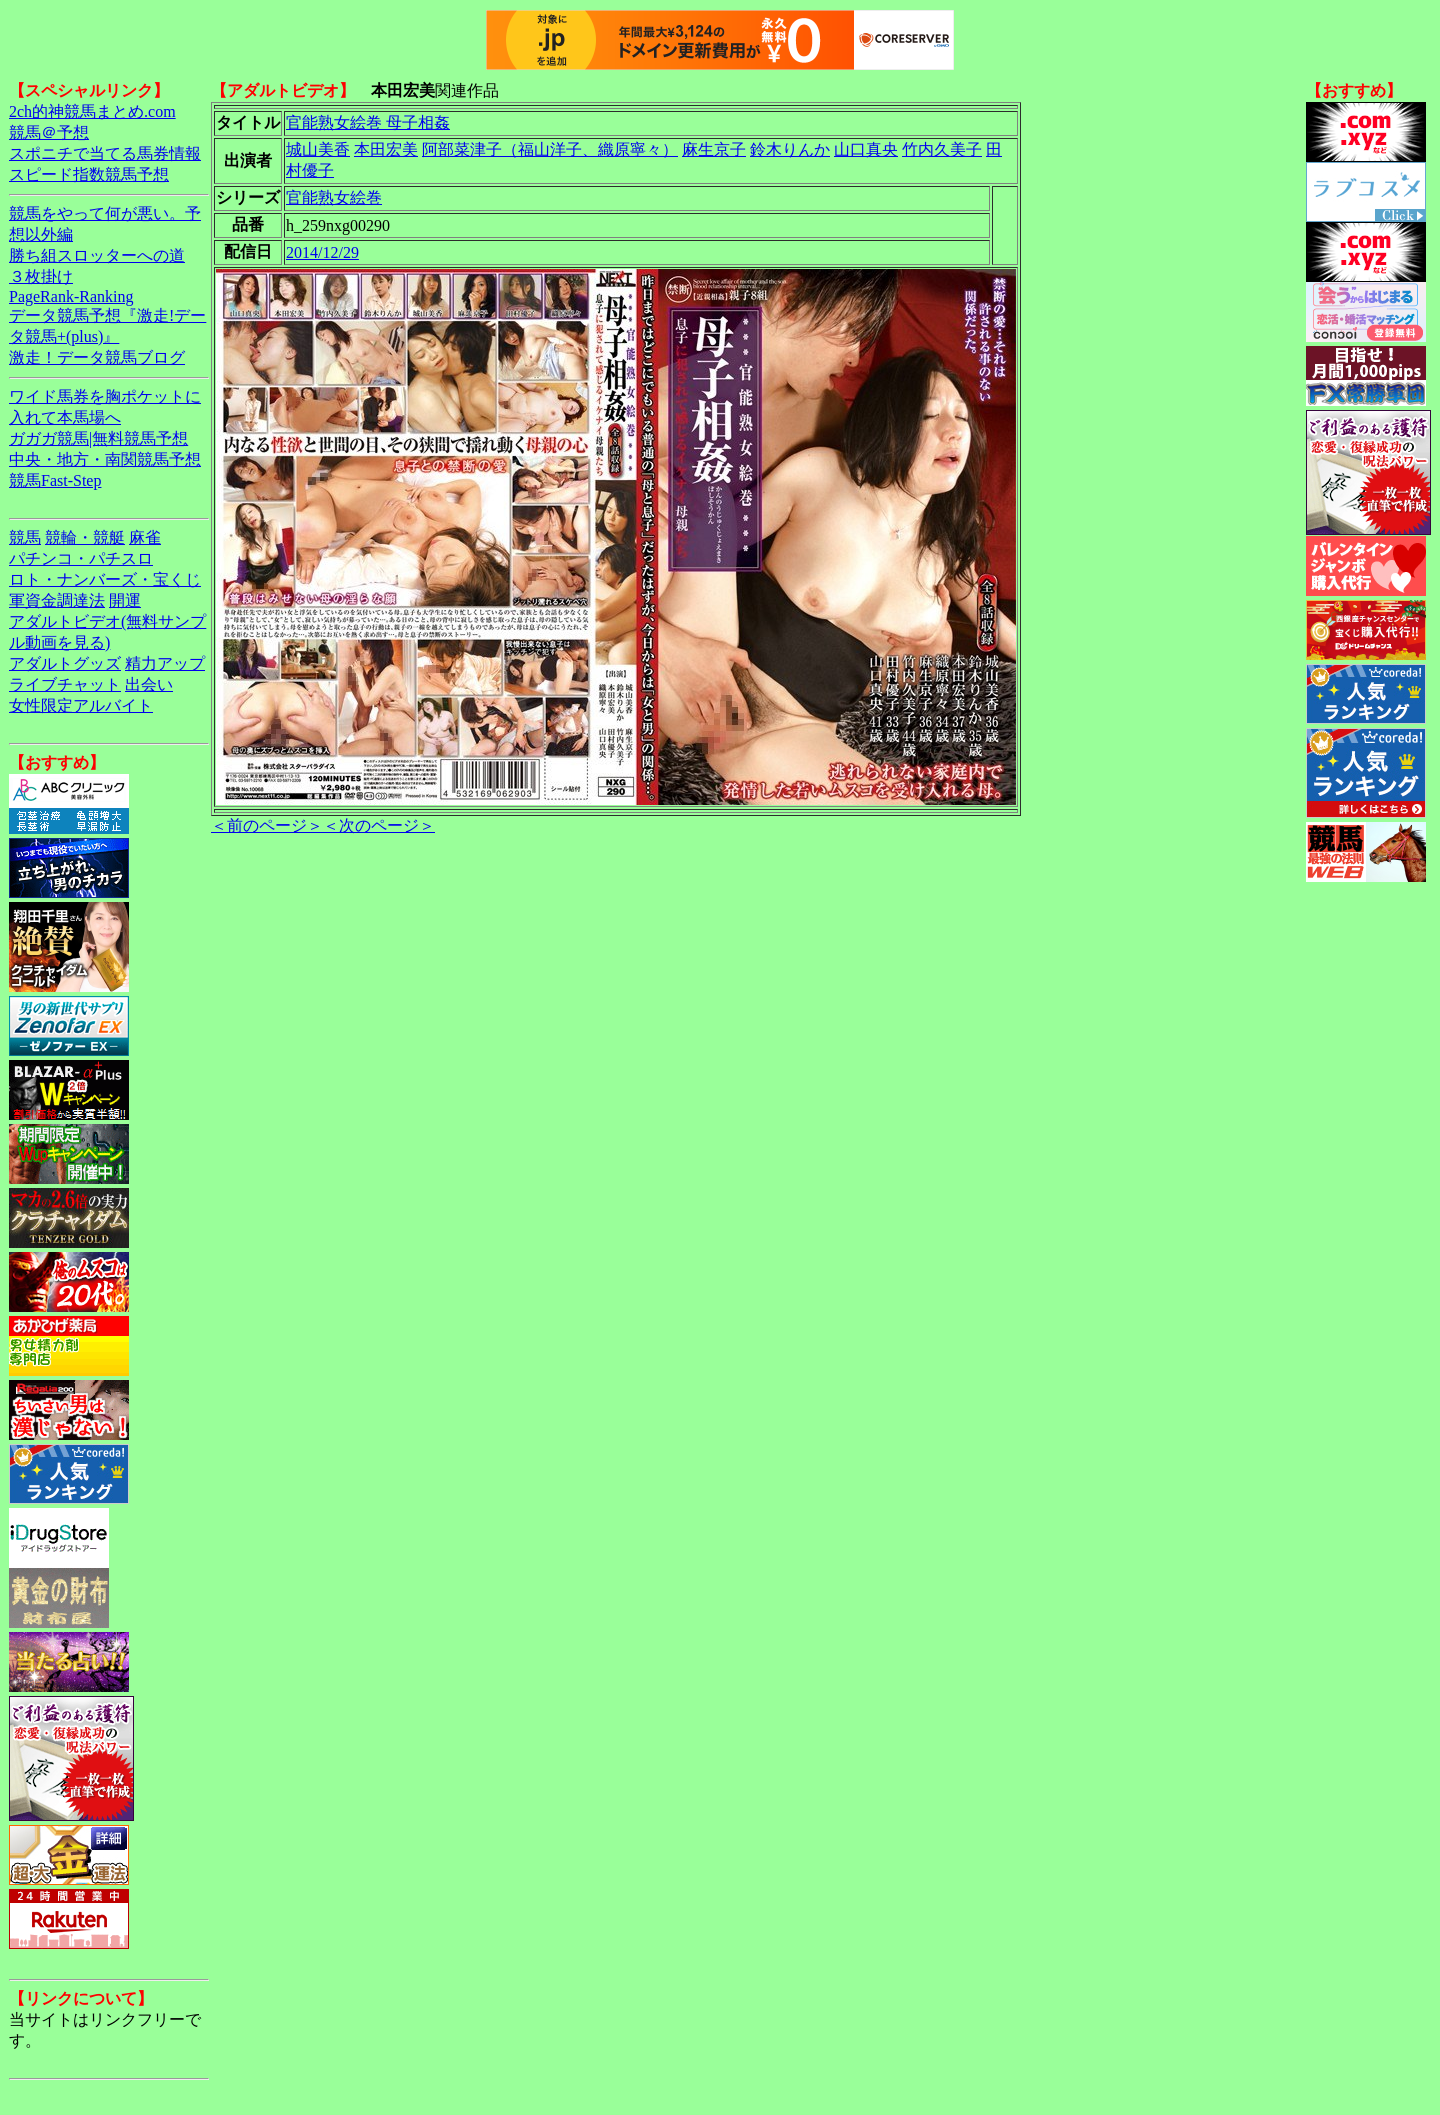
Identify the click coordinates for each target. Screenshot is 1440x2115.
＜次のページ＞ (379, 825)
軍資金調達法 (57, 600)
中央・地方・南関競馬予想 (105, 459)
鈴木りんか (790, 149)
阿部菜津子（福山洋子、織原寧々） (550, 149)
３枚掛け (41, 276)
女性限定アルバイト (81, 705)
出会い (149, 684)
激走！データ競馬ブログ (97, 357)
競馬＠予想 (49, 132)
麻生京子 (714, 149)
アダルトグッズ (65, 663)
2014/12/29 (322, 252)
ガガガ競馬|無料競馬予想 (98, 438)
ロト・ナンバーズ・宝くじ (105, 579)
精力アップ (165, 663)
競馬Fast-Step (55, 480)
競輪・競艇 (85, 537)
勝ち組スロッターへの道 (97, 255)
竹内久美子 (942, 149)
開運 (125, 600)
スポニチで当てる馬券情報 (105, 153)
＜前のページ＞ (267, 825)
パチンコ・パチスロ (81, 558)
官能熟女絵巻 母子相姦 (368, 122)
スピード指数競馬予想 (89, 174)
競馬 (25, 537)
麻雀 (145, 537)
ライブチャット (65, 684)
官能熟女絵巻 (334, 197)
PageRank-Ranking (71, 296)
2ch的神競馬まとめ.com (92, 111)
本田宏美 (386, 149)
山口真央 (866, 149)
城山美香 (318, 149)
